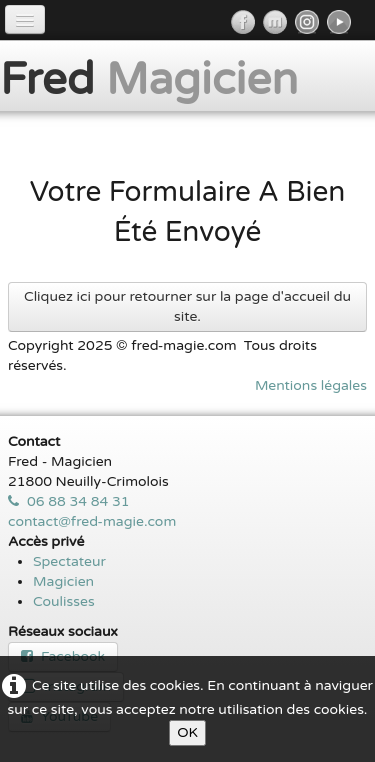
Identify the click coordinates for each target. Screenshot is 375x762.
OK (187, 732)
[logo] (156, 78)
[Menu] (25, 19)
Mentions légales (311, 385)
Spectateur (69, 561)
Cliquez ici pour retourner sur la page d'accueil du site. (187, 306)
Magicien (63, 581)
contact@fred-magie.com (92, 521)
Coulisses (64, 601)
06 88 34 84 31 (68, 501)
